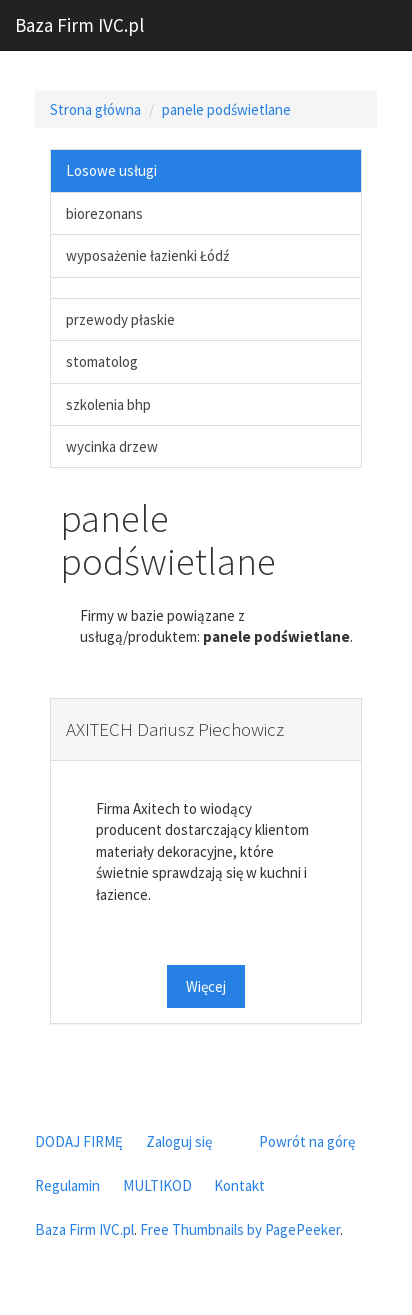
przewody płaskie (120, 319)
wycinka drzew (112, 446)
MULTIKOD (157, 1185)
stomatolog (102, 361)
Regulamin (67, 1185)
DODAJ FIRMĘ (79, 1141)
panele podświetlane (226, 109)
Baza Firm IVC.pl (79, 25)
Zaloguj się (179, 1141)
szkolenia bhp (108, 404)
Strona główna (95, 109)
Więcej (206, 986)
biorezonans (104, 213)
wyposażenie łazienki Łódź (147, 255)
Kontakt (239, 1185)
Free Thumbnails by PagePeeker (240, 1229)
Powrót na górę (307, 1141)
